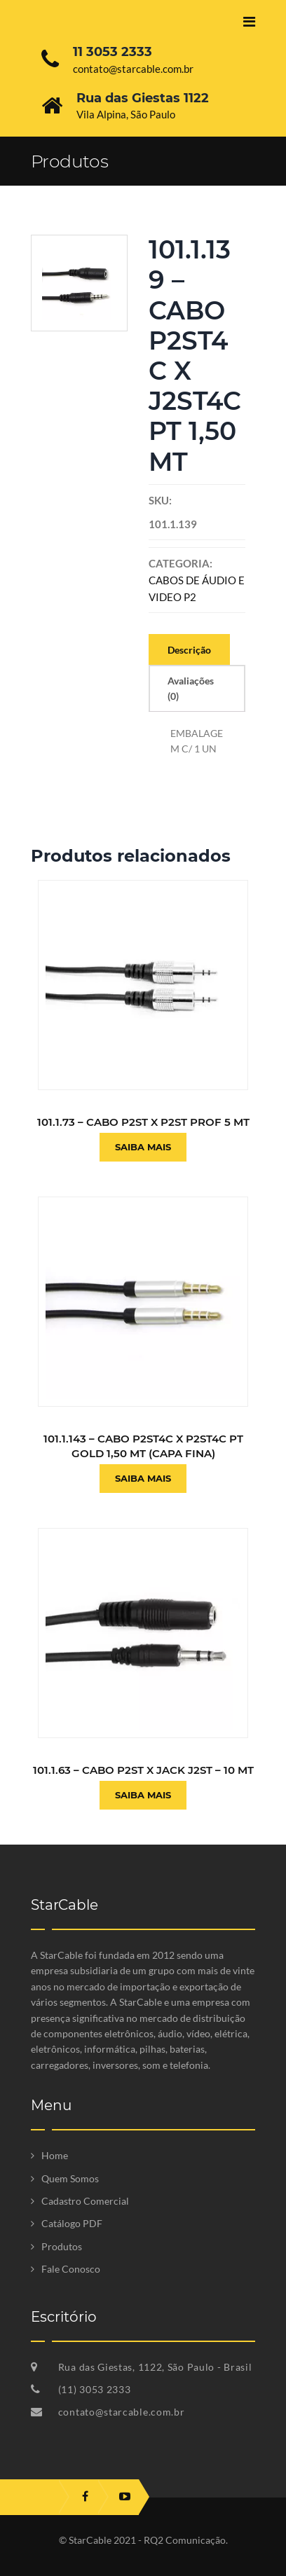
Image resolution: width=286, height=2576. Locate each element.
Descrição (189, 650)
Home (54, 2155)
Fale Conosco (70, 2269)
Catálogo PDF (71, 2223)
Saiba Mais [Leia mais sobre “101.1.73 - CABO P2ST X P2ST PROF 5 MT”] (143, 1146)
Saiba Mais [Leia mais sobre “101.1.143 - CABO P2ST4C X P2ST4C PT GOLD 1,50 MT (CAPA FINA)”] (143, 1478)
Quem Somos (70, 2178)
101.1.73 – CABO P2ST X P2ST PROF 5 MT (143, 1122)
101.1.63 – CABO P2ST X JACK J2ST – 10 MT (143, 1770)
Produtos (61, 2246)
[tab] (189, 649)
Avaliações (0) (191, 688)
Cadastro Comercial (85, 2201)
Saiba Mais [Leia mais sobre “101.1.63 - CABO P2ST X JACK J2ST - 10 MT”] (143, 1794)
